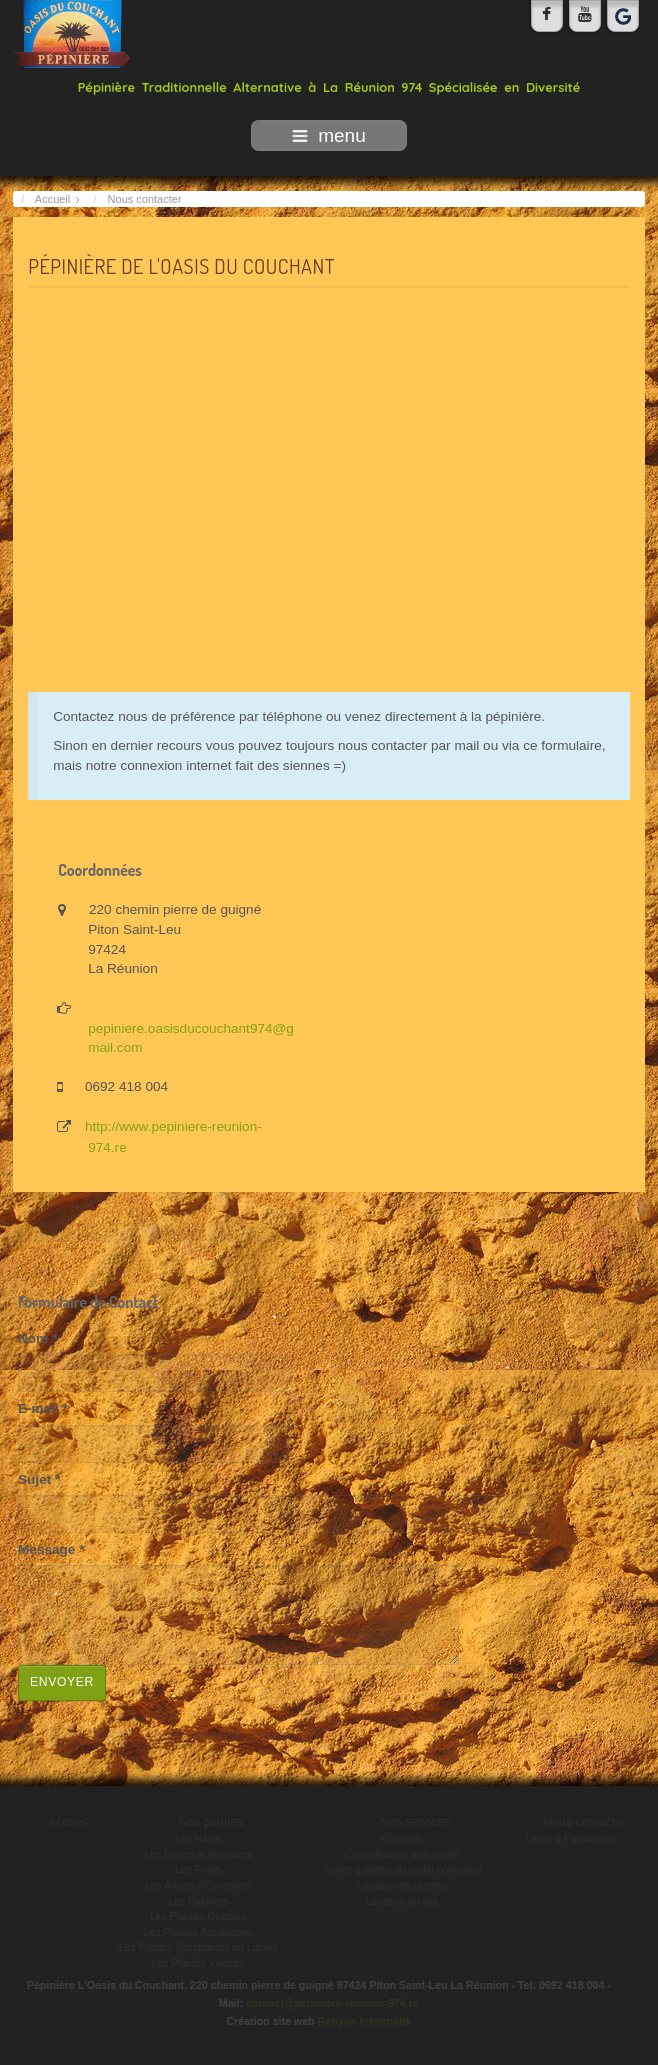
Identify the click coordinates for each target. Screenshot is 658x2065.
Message (51, 1549)
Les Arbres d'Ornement (199, 1885)
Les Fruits (200, 1869)
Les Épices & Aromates (199, 1854)
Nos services (416, 1822)
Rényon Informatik (363, 2021)
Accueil (69, 1822)
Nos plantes (212, 1822)
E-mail (43, 1408)
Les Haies (199, 1838)
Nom (37, 1338)
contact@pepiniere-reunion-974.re (331, 2003)
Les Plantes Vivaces (199, 1963)
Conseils (404, 1838)
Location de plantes (403, 1885)
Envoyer (62, 1682)
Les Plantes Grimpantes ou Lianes (199, 1947)
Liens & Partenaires (573, 1838)
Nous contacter (586, 1822)
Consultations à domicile (403, 1854)
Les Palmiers (200, 1901)
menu (329, 135)
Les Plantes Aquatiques (199, 1932)
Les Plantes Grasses (200, 1916)
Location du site (403, 1901)
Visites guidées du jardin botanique (403, 1869)
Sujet (39, 1479)
